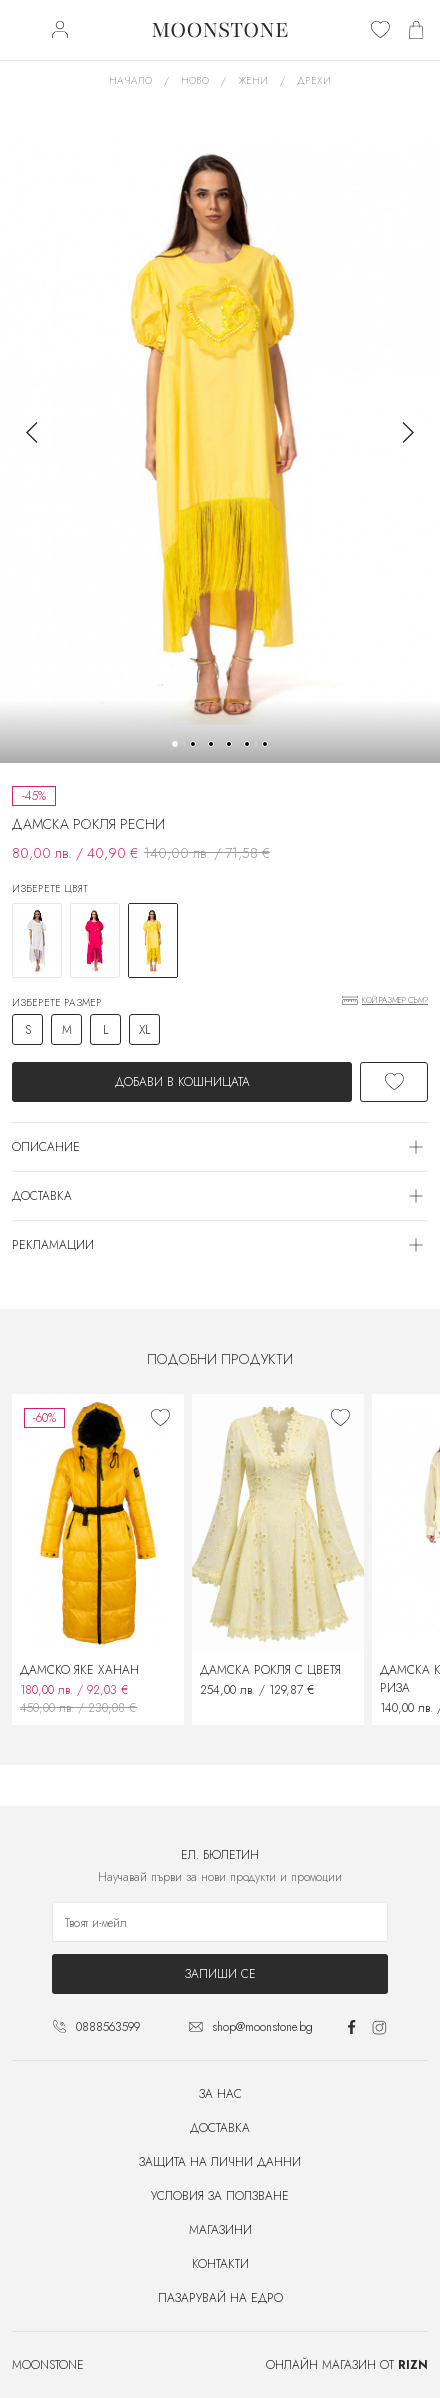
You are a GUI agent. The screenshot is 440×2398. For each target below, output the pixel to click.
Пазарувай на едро (220, 2298)
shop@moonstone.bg (262, 2027)
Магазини (220, 2230)
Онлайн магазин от (347, 2365)
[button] (175, 744)
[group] (220, 431)
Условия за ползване (220, 2196)
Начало (130, 80)
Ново (195, 80)
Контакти (220, 2264)
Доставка (220, 2128)
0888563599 (108, 2027)
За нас (220, 2094)
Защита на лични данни (220, 2162)
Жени (253, 80)
